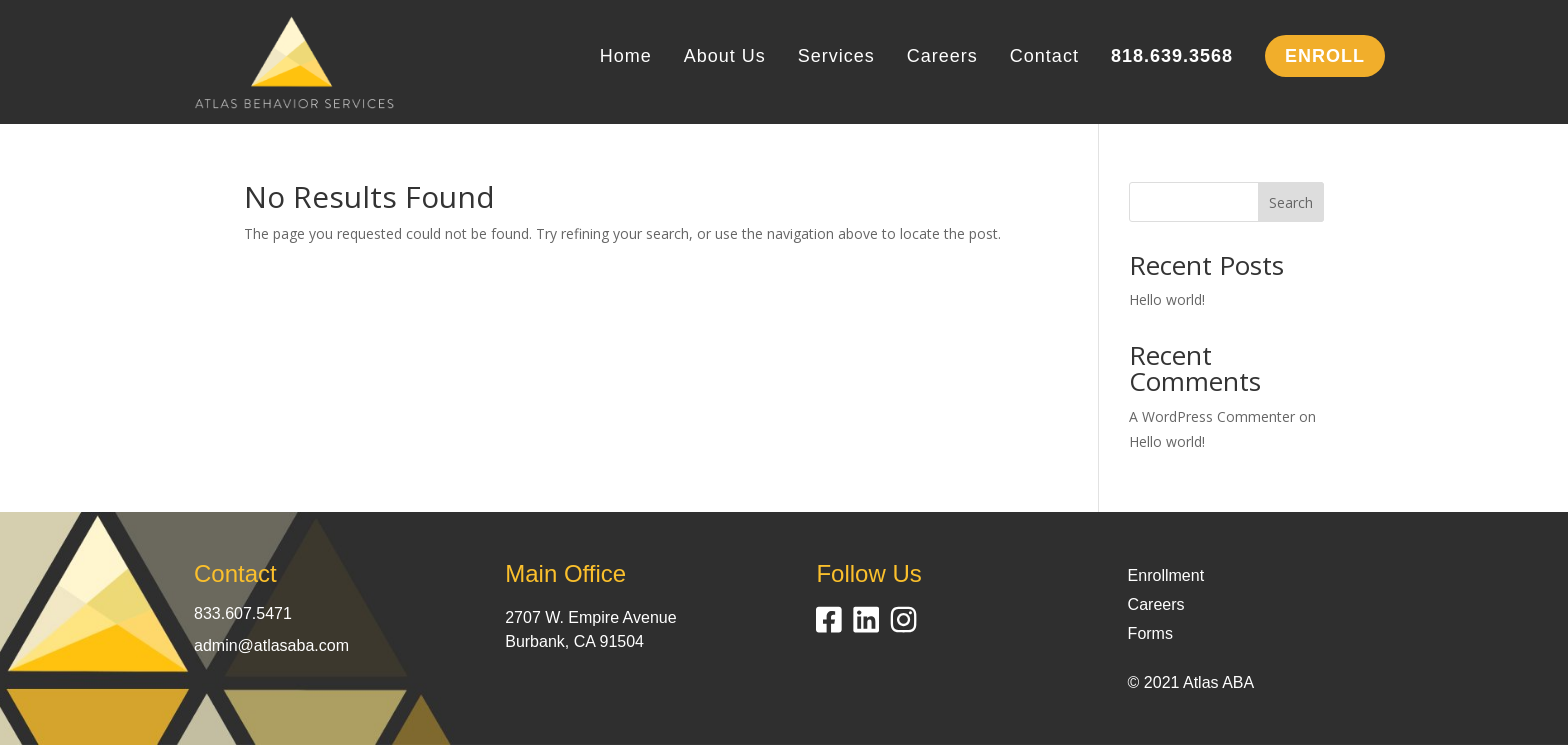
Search (1291, 202)
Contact (1044, 57)
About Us (725, 57)
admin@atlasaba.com (271, 645)
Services (836, 57)
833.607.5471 (243, 613)
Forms (1150, 633)
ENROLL (1325, 56)
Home (626, 57)
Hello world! (1167, 299)
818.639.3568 (1172, 57)
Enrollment (1166, 575)
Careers (942, 57)
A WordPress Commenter (1212, 416)
